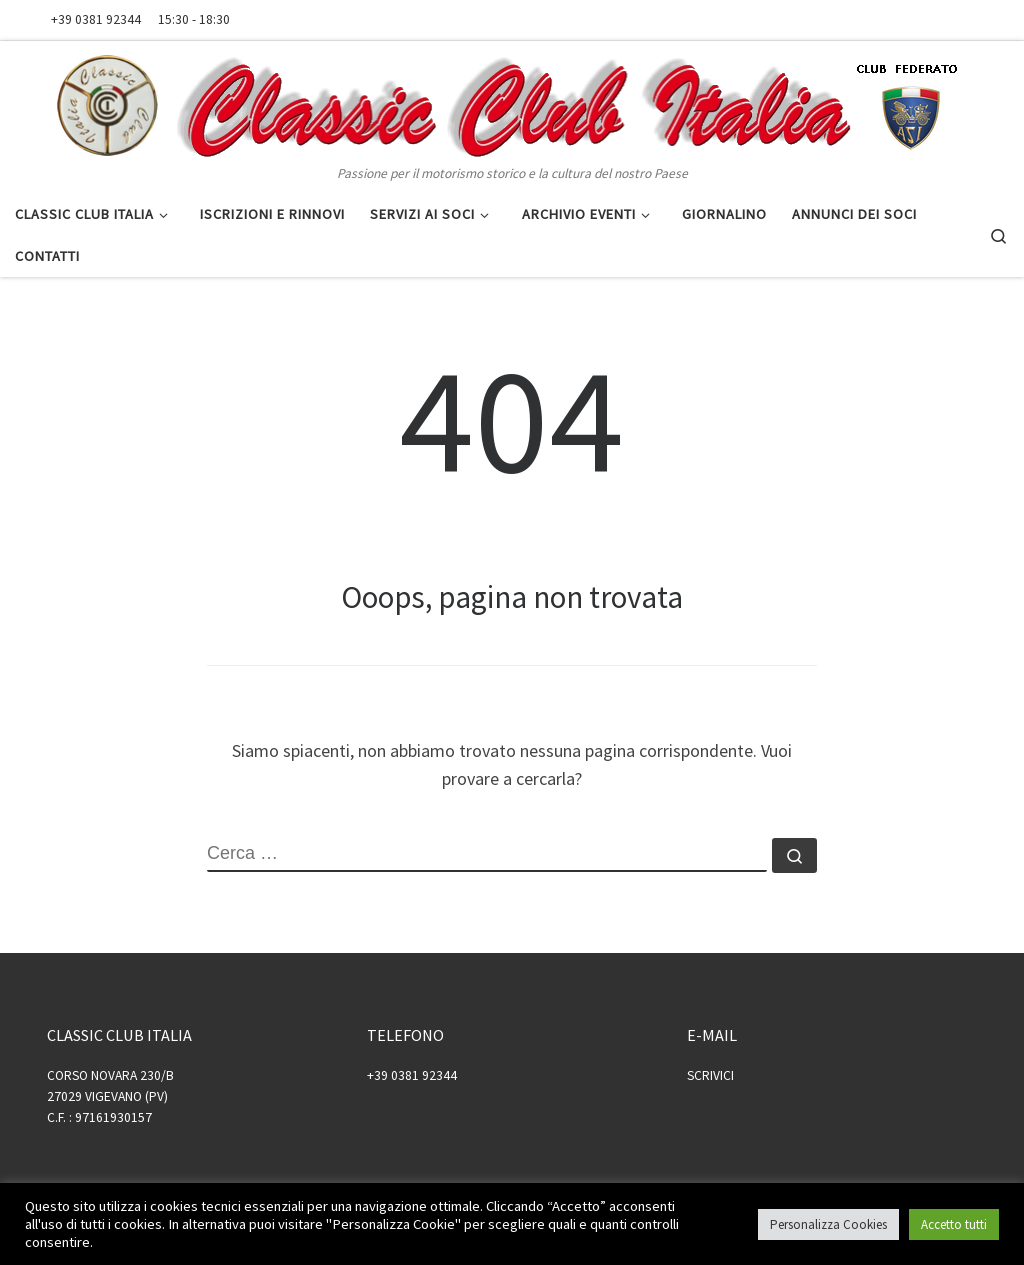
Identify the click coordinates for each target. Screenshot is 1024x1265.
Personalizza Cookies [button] (828, 1224)
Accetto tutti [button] (954, 1224)
